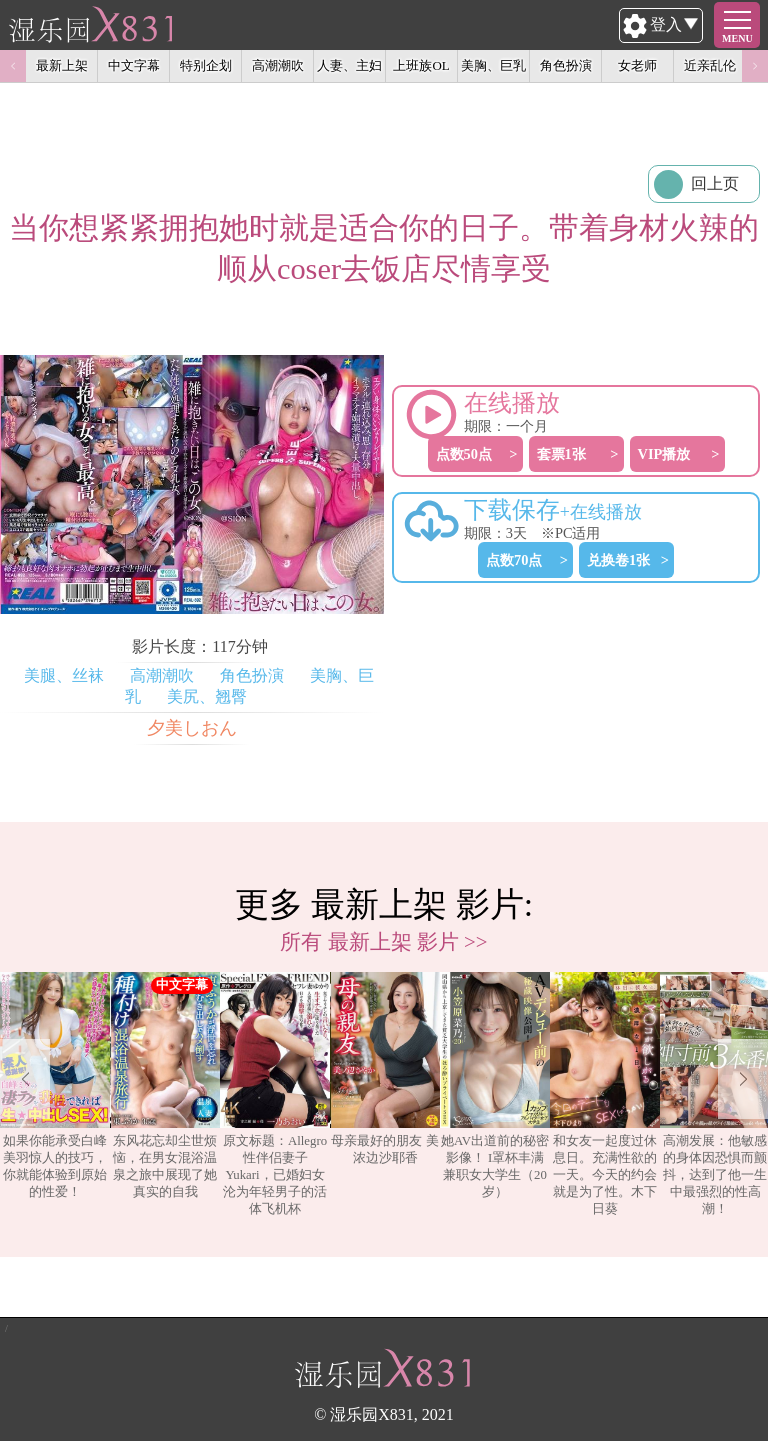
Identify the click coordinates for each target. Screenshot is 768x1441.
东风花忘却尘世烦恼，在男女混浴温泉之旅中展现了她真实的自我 (165, 1085)
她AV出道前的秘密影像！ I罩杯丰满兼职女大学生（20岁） (495, 1085)
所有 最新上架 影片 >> (383, 941)
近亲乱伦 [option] (710, 65)
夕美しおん (192, 728)
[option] (55, 1095)
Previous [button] (13, 66)
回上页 (715, 183)
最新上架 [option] (62, 65)
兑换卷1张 (618, 560)
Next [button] (755, 66)
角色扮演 (252, 675)
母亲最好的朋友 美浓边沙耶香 (385, 1068)
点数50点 (464, 454)
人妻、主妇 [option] (349, 65)
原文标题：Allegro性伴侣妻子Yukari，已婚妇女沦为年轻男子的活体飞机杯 (275, 1094)
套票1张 (561, 454)
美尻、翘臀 (207, 696)
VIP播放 (664, 454)
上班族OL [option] (421, 65)
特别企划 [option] (206, 65)
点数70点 (514, 560)
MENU (737, 38)
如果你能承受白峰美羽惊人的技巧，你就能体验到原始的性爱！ (55, 1085)
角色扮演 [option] (566, 65)
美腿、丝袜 (64, 675)
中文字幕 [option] (134, 65)
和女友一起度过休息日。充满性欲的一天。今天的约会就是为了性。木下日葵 (605, 1094)
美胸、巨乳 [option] (493, 65)
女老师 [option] (637, 65)
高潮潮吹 (162, 675)
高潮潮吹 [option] (278, 65)
